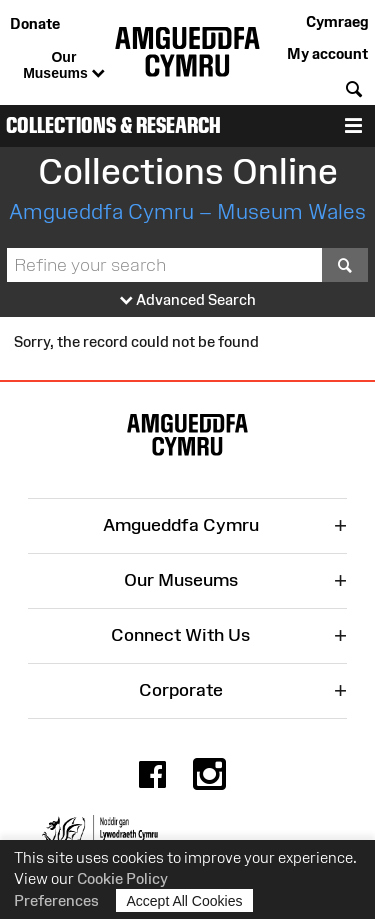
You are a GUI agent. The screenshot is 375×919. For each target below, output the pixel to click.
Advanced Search (188, 300)
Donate (35, 23)
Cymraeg (337, 21)
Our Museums (63, 66)
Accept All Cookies (185, 900)
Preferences (56, 900)
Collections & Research (113, 125)
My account (327, 53)
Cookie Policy (122, 878)
